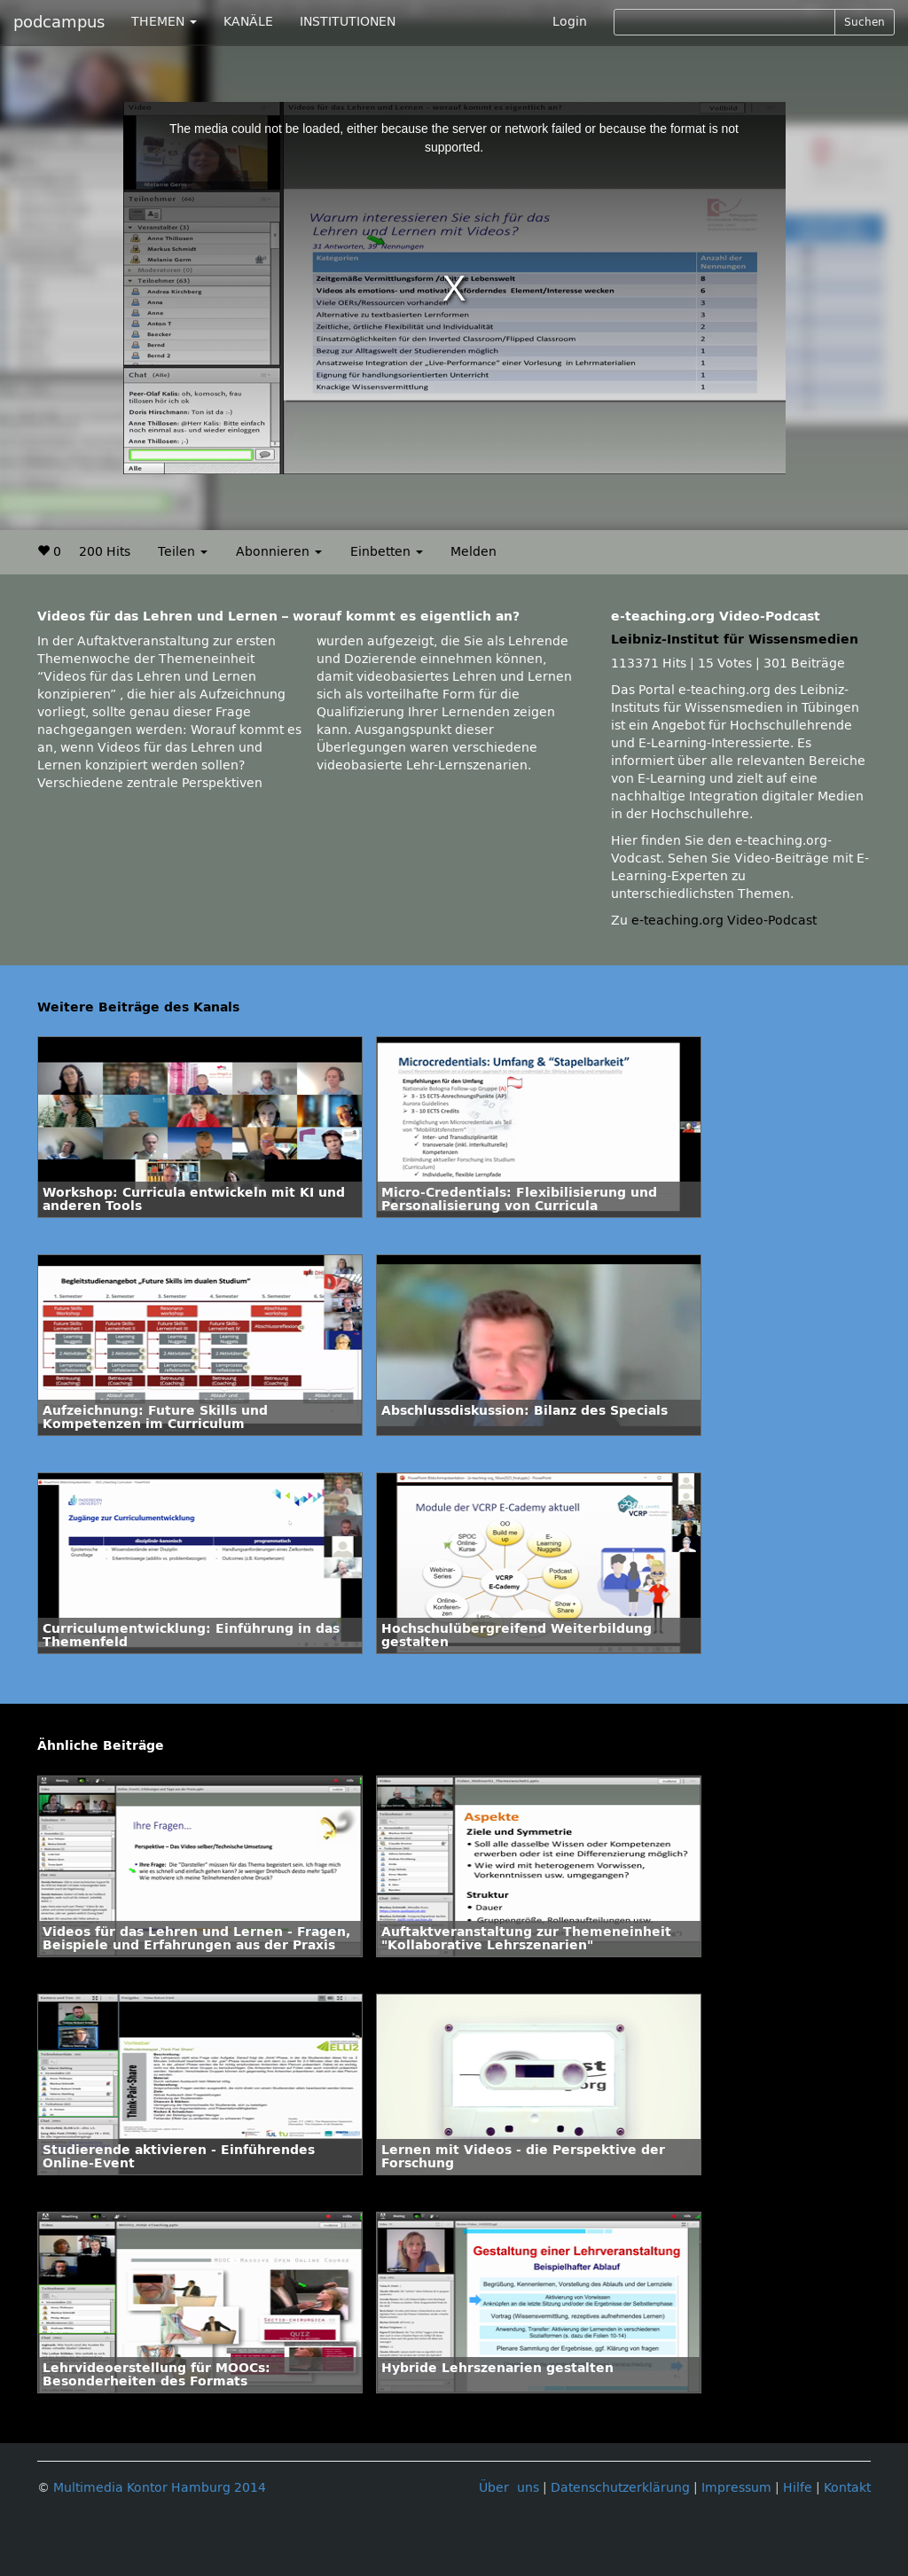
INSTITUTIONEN (347, 21)
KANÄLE (248, 21)
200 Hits (104, 551)
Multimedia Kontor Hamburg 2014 (159, 2487)
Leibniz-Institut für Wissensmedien (734, 639)
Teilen (182, 551)
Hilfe (797, 2487)
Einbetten (386, 551)
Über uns (509, 2487)
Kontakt (847, 2487)
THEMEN (164, 21)
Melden (473, 551)
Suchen (864, 22)
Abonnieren (279, 551)
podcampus (59, 22)
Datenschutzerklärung (620, 2487)
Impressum (736, 2487)
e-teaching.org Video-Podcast (724, 920)
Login (569, 21)
